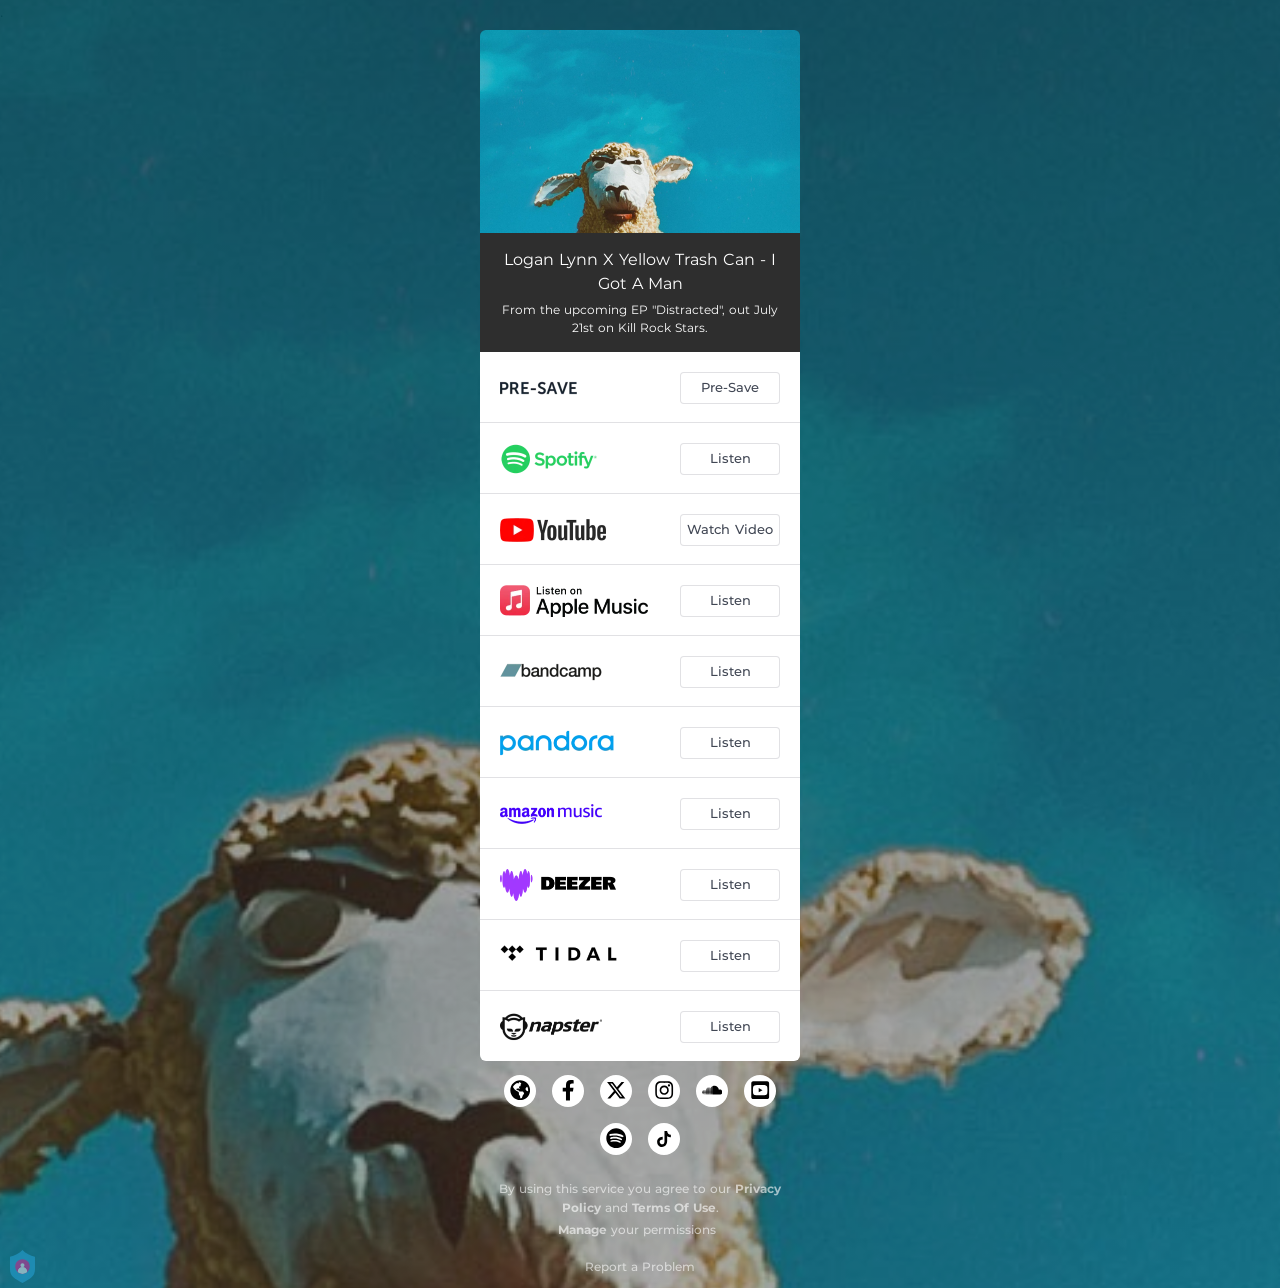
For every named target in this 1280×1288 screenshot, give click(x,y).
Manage (582, 1229)
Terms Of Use (674, 1207)
